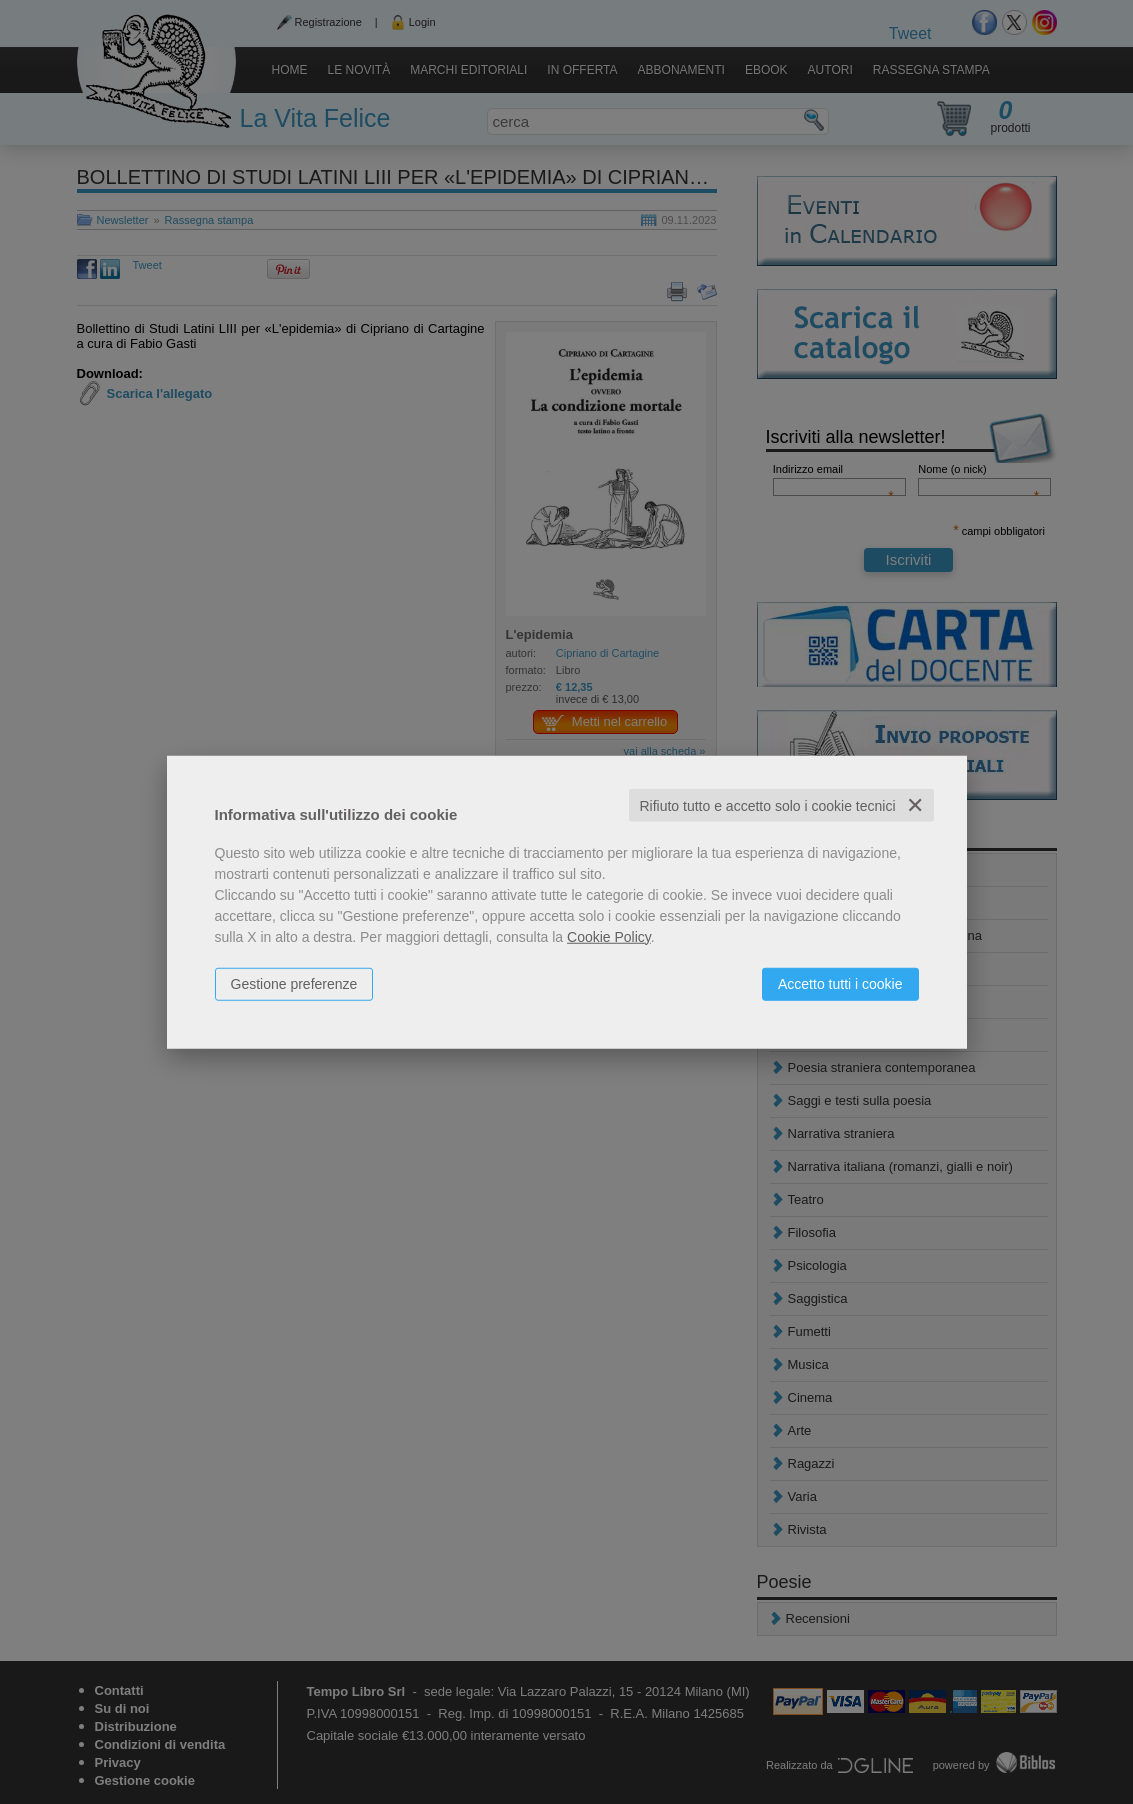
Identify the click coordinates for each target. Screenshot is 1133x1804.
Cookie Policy (609, 936)
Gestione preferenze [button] (294, 983)
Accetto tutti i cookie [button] (840, 983)
